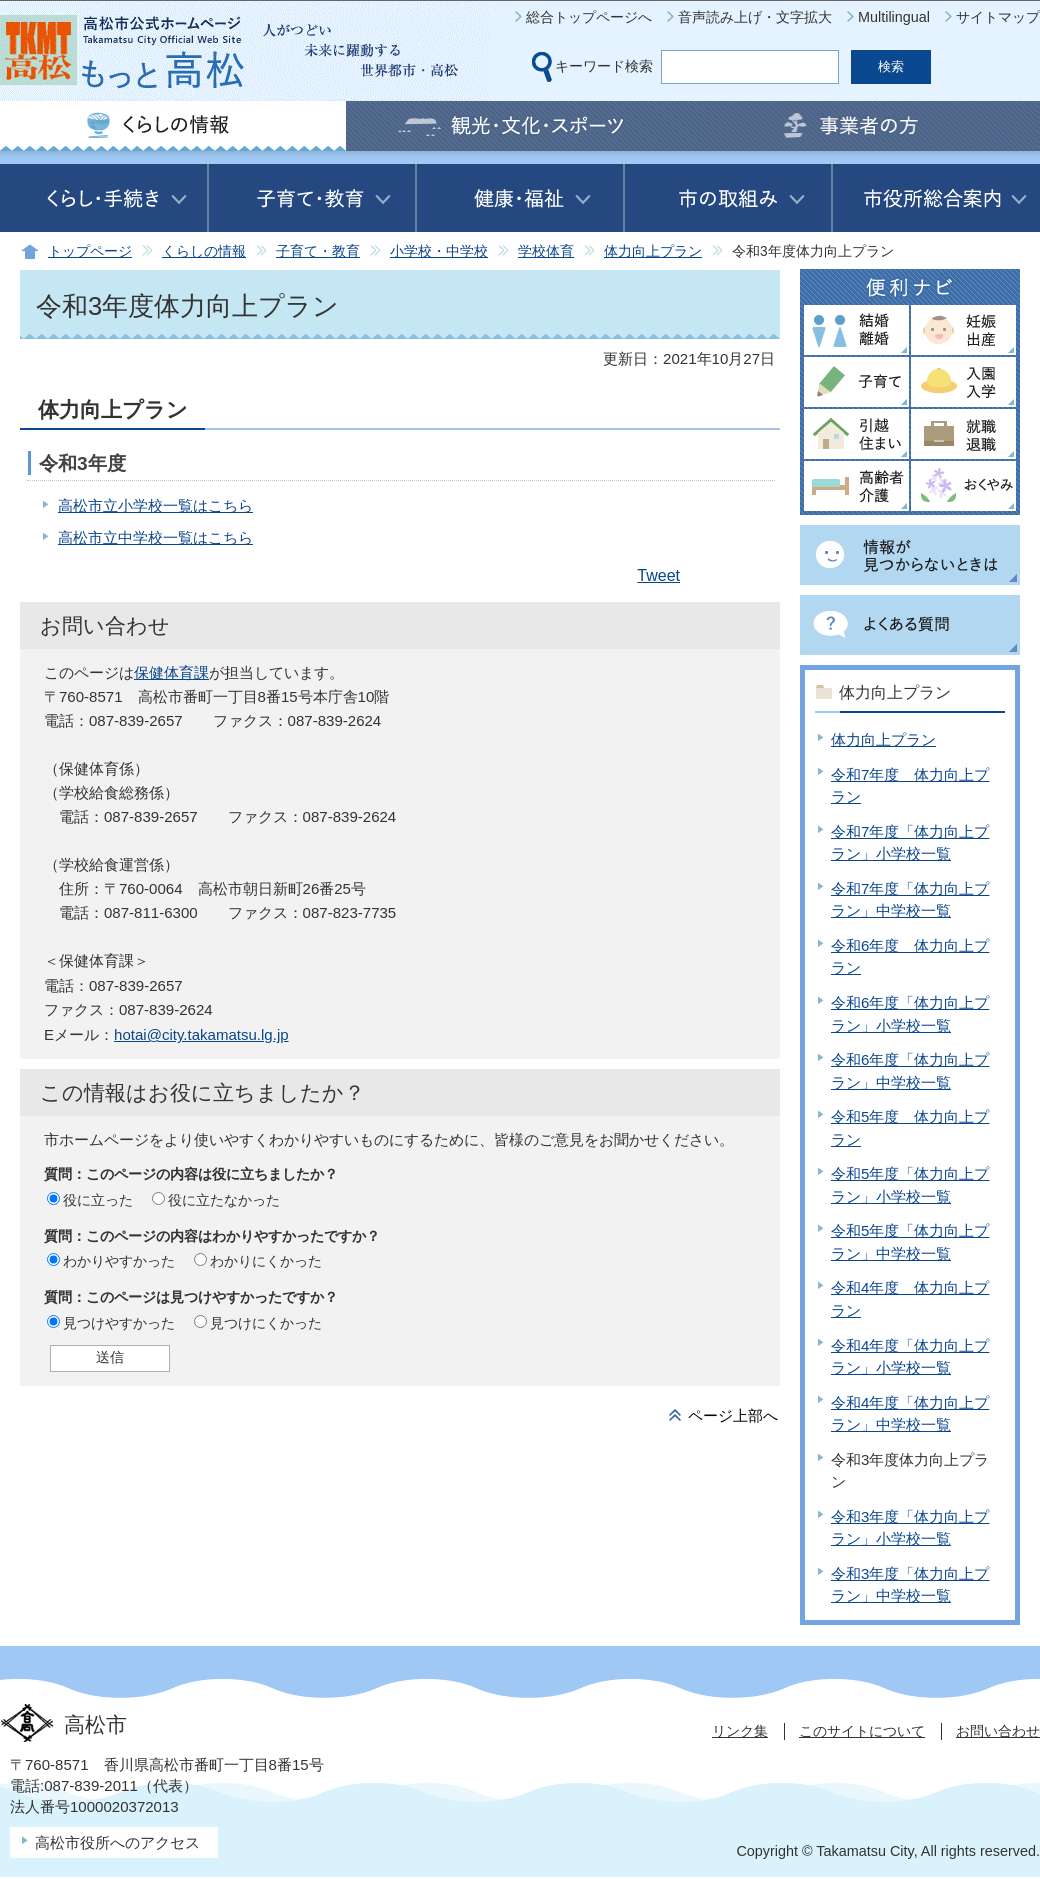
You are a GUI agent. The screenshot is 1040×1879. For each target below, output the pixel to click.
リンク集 (740, 1731)
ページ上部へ (733, 1415)
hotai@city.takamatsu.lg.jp (201, 1034)
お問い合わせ (998, 1731)
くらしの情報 (204, 251)
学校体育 (546, 251)
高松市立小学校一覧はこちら (155, 505)
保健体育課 (171, 672)
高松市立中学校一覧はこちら (155, 537)
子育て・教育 (318, 251)
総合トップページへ (589, 17)
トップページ (90, 251)
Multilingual (894, 17)
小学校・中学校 (439, 251)
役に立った (98, 1200)
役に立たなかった (224, 1200)
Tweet (658, 575)
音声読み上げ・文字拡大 (755, 17)
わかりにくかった (266, 1261)
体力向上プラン (653, 251)
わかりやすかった (119, 1261)
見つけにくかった (266, 1323)
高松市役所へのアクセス (117, 1842)
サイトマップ (998, 17)
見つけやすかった (119, 1323)
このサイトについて (862, 1731)
